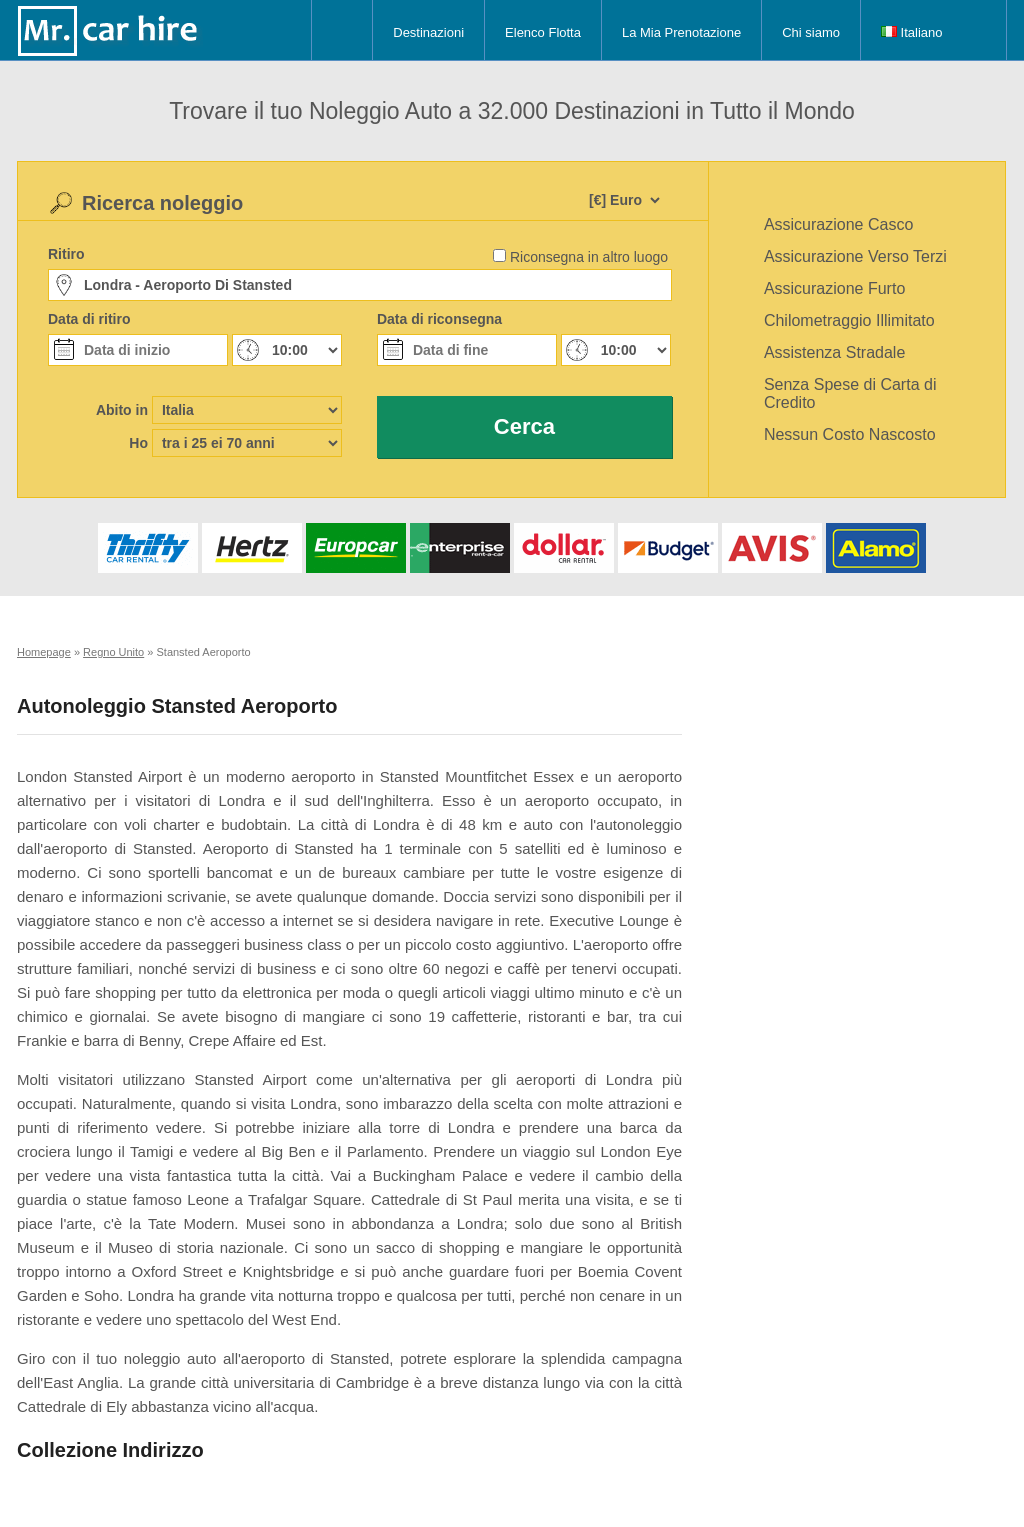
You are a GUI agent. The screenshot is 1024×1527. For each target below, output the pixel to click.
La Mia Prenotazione (681, 32)
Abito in (122, 410)
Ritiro (66, 254)
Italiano (912, 32)
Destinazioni (428, 32)
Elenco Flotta (543, 32)
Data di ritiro (89, 319)
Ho (138, 443)
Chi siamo (811, 32)
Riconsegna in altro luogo (589, 257)
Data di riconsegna (439, 319)
